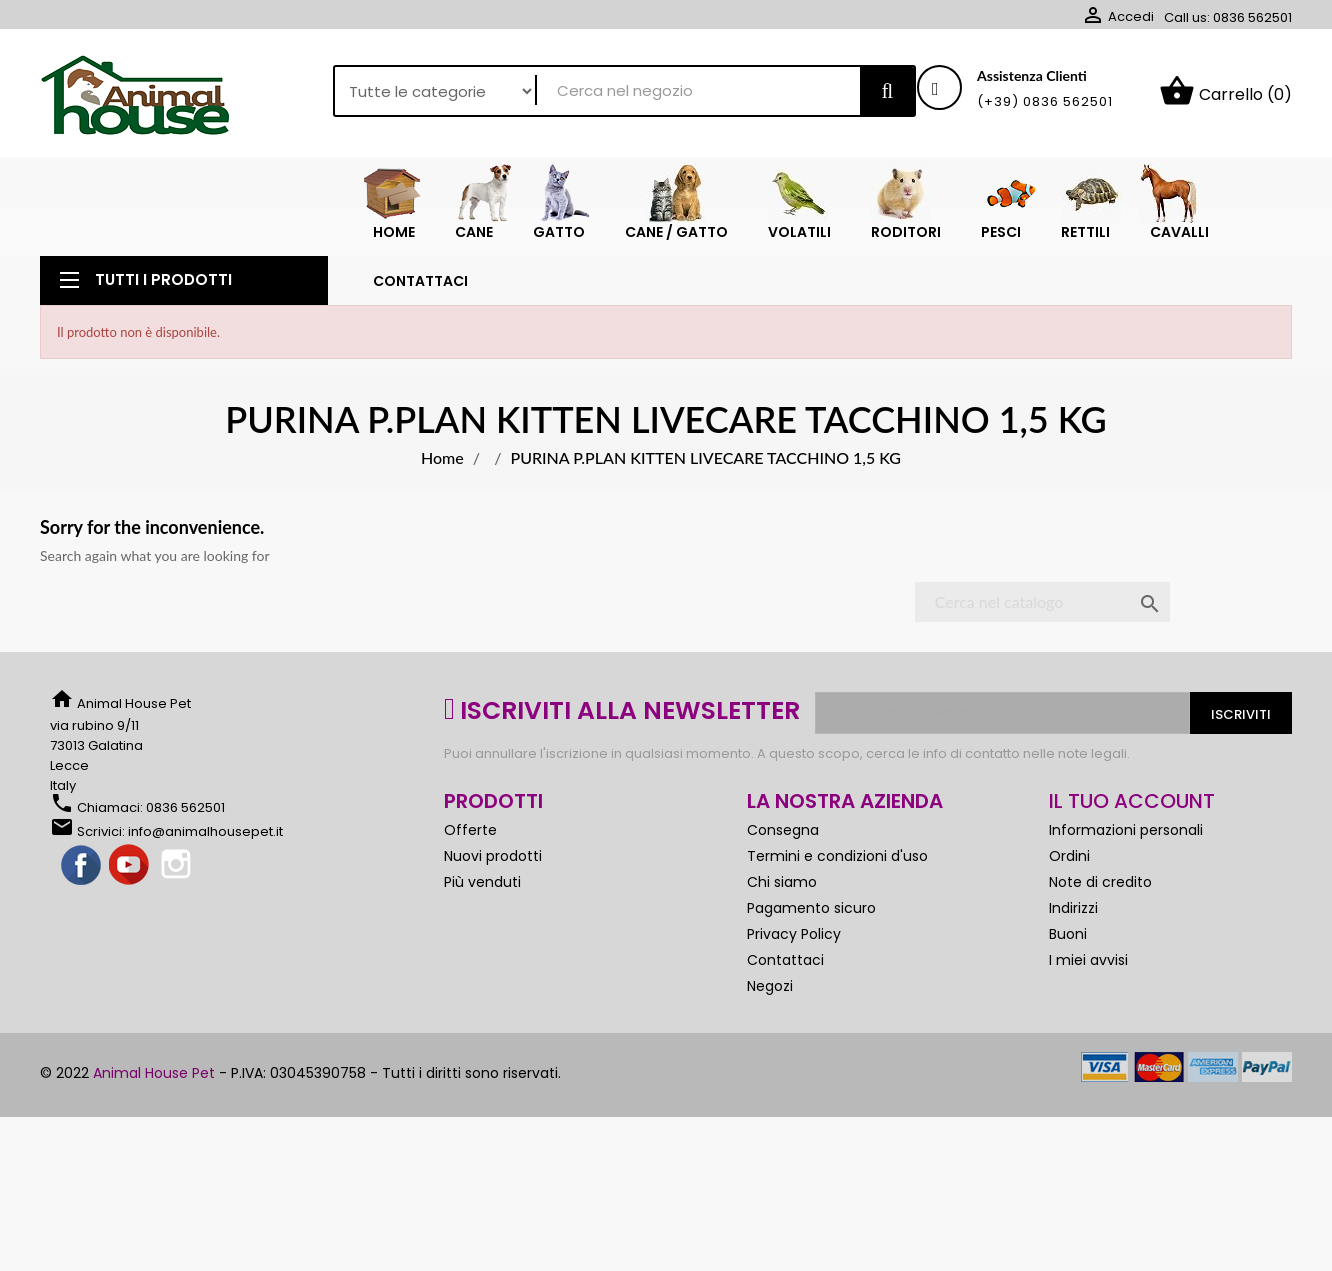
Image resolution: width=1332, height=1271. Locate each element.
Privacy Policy (794, 967)
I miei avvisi (1088, 993)
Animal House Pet (154, 1106)
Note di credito (1100, 915)
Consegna (783, 863)
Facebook (82, 899)
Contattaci (785, 993)
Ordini (1069, 889)
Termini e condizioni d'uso (837, 889)
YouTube (130, 899)
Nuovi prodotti (493, 889)
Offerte (470, 863)
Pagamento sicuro (811, 941)
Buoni (1068, 967)
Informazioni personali (1126, 863)
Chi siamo (782, 915)
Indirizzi (1073, 941)
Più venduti (482, 915)
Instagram (178, 899)
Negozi (770, 1019)
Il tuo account (1132, 834)
